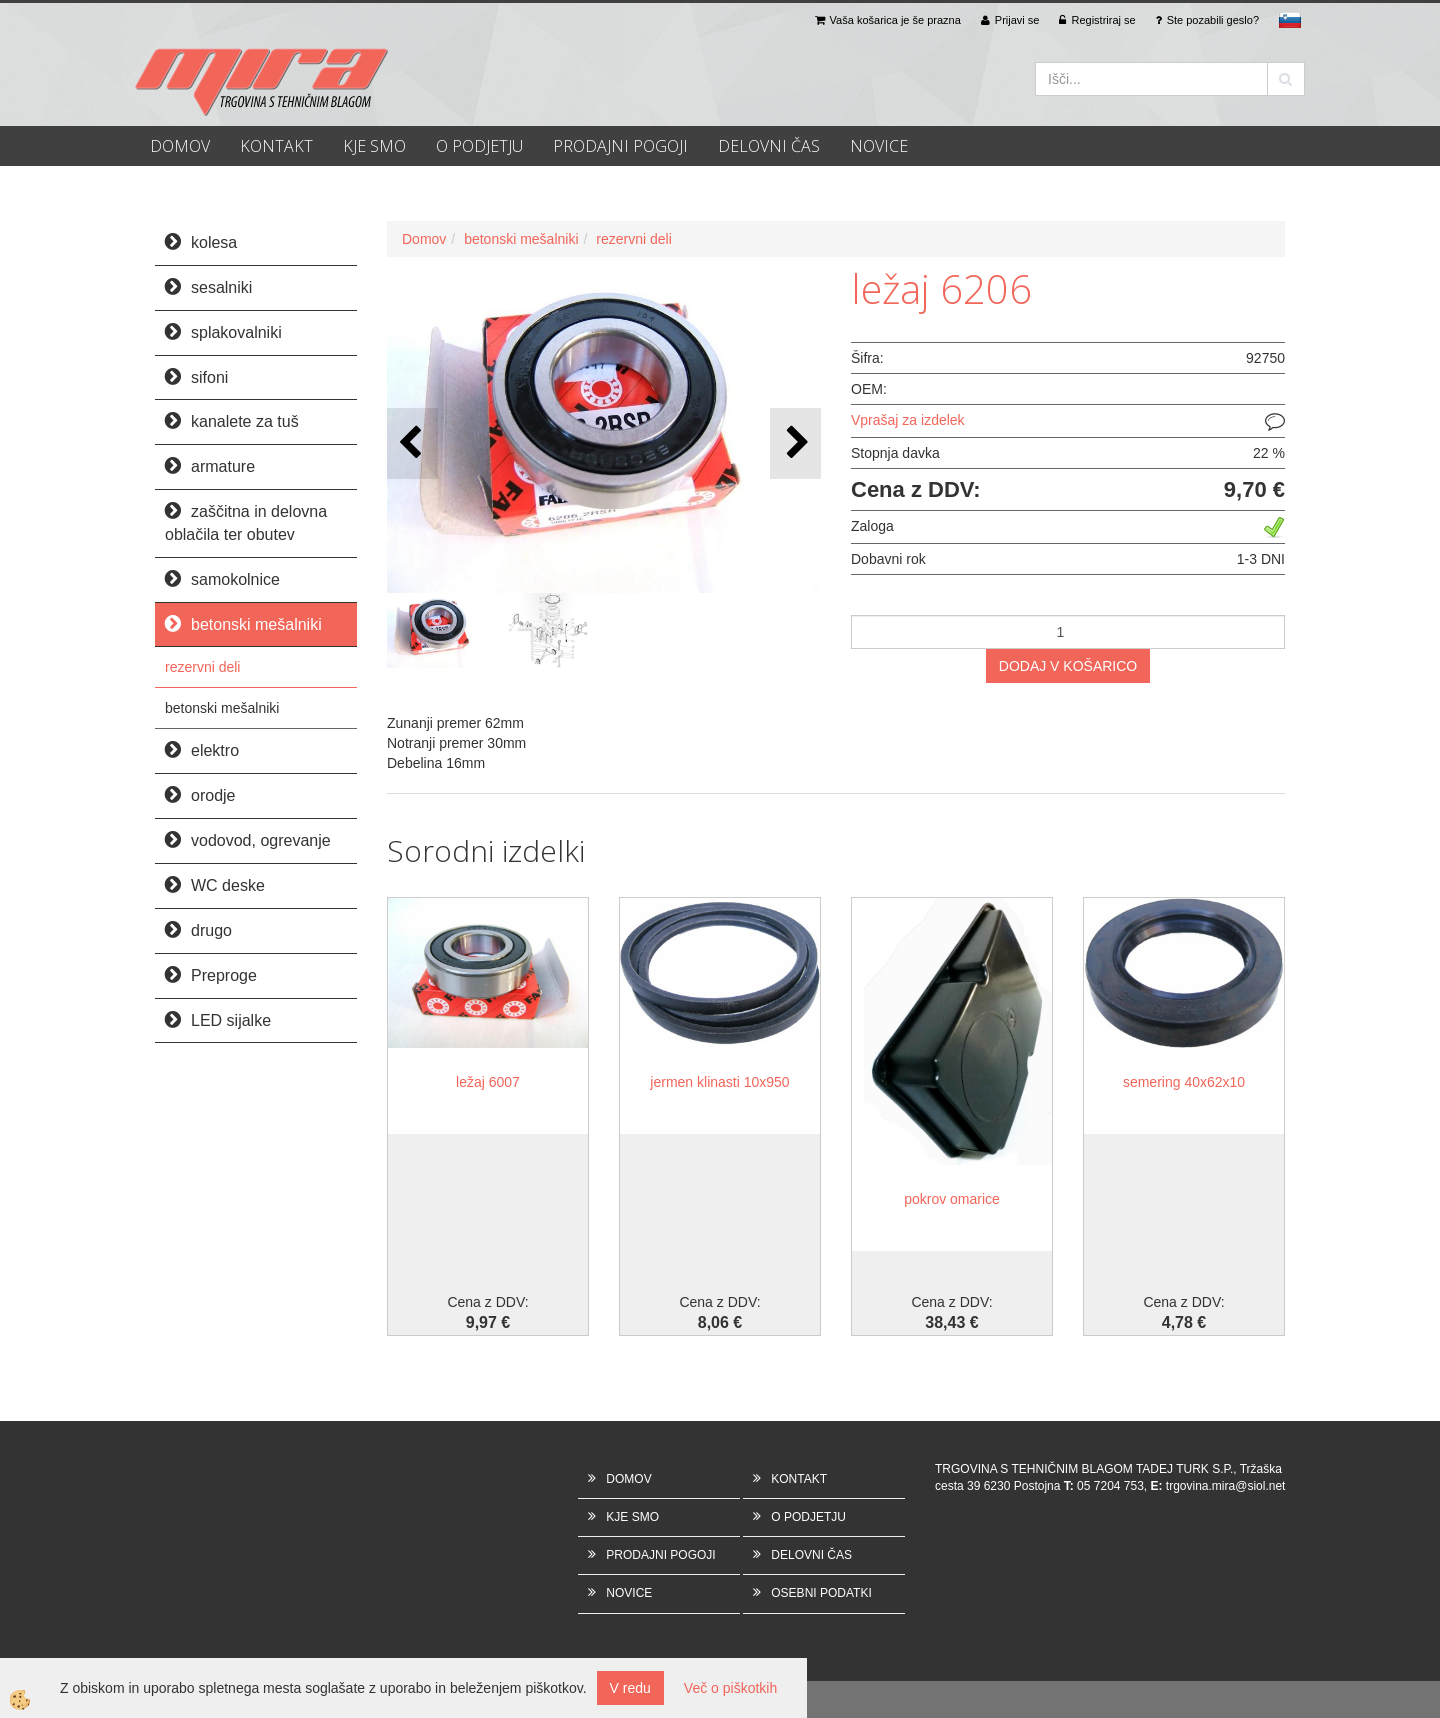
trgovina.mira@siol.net (1226, 1486)
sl (1290, 20)
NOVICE (879, 146)
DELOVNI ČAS (769, 146)
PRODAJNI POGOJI (620, 146)
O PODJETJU (479, 146)
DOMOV (180, 146)
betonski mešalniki (222, 708)
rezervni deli (202, 667)
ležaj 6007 (488, 1082)
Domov (424, 239)
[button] (795, 443)
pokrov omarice (952, 1199)
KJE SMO (374, 146)
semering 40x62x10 (1184, 1082)
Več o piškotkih (730, 1688)
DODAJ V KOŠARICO (1068, 666)
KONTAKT (276, 146)
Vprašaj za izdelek (908, 420)
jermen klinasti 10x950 (719, 1082)
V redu (630, 1688)
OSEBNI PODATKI (821, 1593)
